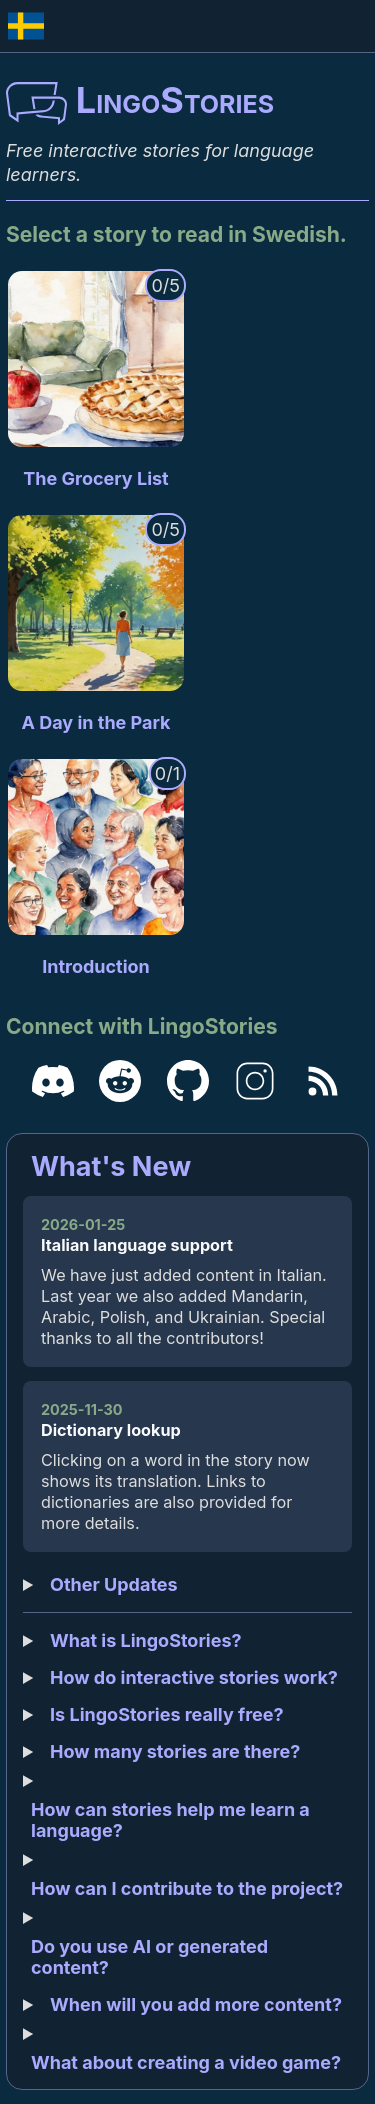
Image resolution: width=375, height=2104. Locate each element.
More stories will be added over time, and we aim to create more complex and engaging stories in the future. (187, 1751)
